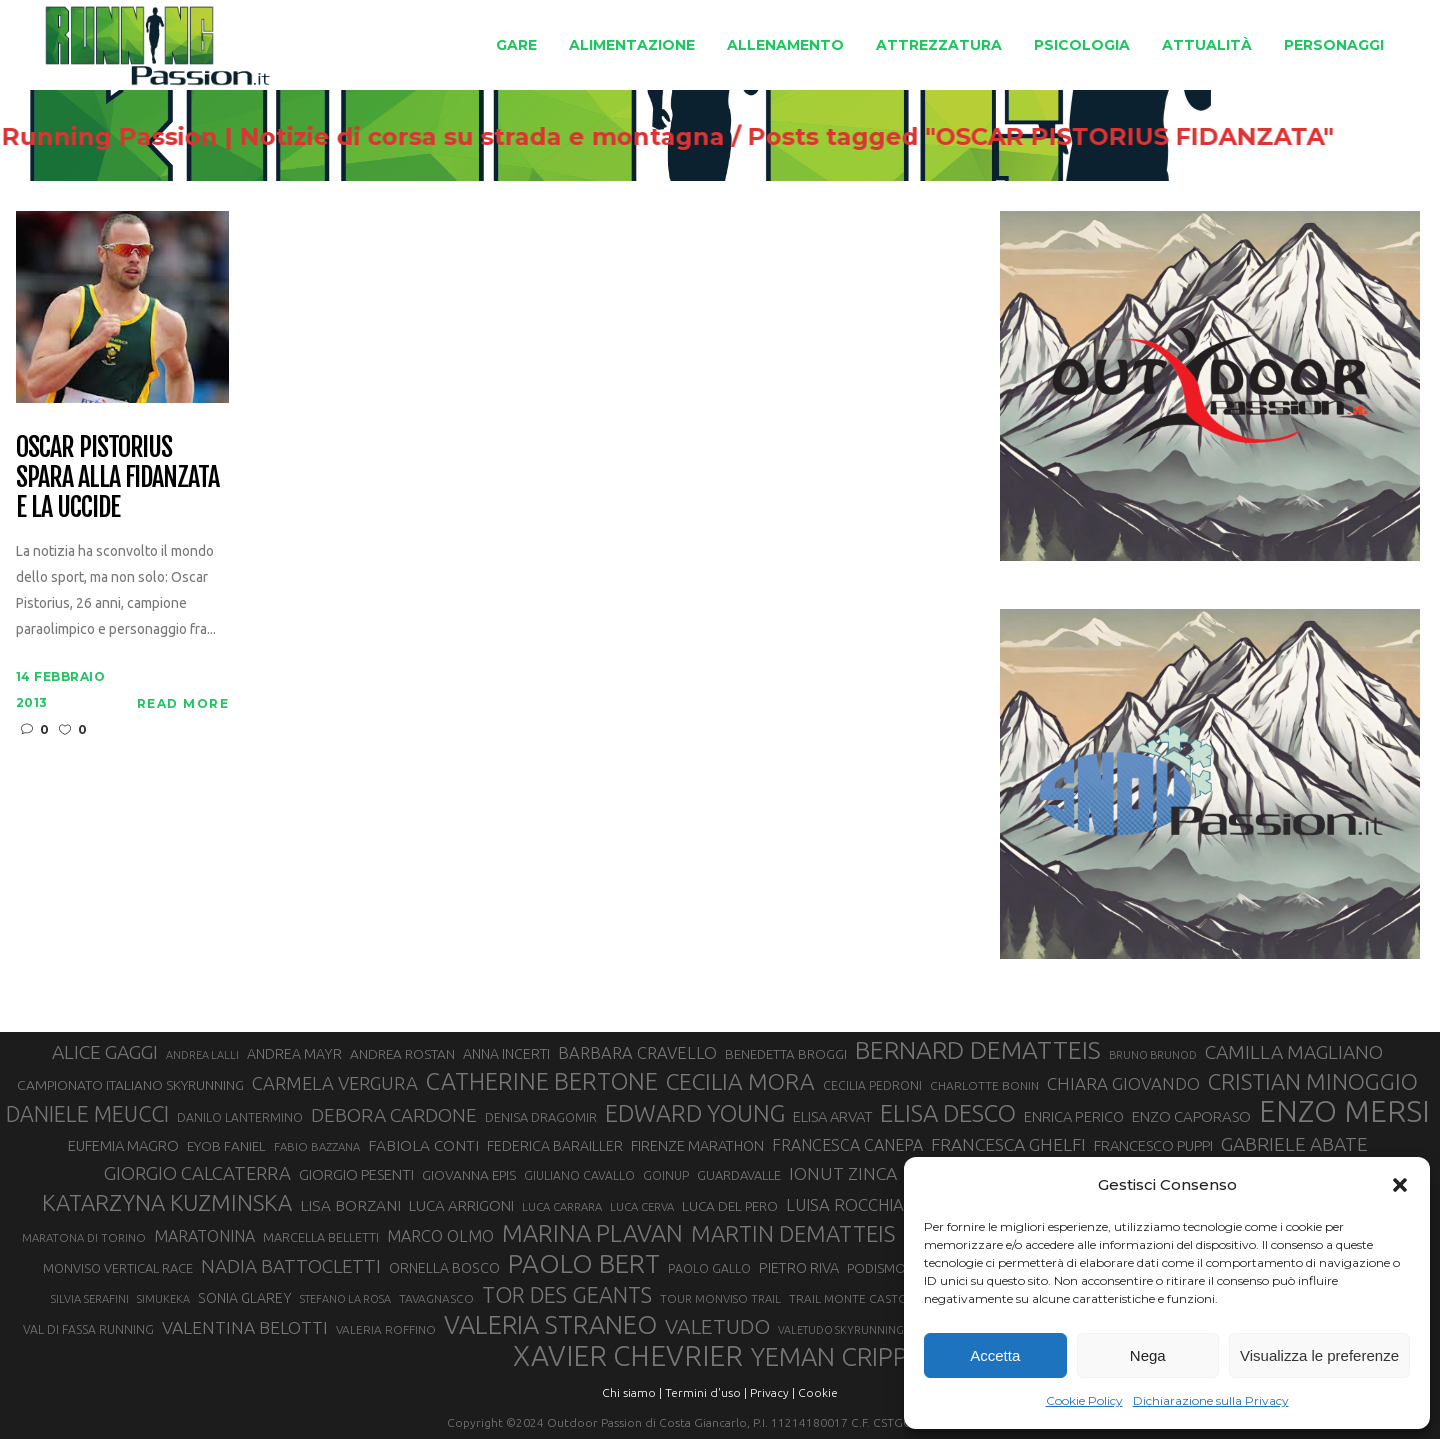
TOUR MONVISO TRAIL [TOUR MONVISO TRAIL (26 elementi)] (720, 1298)
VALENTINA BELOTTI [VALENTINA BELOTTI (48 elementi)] (245, 1327)
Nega (1148, 1355)
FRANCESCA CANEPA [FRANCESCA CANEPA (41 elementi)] (847, 1145)
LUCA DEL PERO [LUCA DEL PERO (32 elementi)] (730, 1206)
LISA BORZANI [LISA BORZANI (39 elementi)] (350, 1205)
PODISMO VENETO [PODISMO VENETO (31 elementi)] (902, 1268)
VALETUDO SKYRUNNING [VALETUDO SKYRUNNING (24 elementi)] (841, 1330)
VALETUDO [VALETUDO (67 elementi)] (717, 1326)
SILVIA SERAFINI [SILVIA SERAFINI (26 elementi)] (90, 1298)
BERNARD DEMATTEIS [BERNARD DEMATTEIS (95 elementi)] (978, 1050)
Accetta (995, 1355)
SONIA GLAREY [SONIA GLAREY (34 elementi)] (245, 1298)
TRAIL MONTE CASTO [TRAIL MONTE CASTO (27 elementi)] (848, 1298)
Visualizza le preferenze (1319, 1355)
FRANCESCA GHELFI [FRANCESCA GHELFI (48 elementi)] (1008, 1144)
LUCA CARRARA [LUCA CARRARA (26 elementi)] (562, 1206)
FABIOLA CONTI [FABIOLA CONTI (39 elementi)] (423, 1145)
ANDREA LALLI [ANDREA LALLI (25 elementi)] (202, 1055)
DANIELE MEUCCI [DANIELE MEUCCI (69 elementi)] (87, 1114)
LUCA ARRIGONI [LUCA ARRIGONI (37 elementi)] (461, 1205)
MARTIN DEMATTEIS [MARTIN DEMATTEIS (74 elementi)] (793, 1233)
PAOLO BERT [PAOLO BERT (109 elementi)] (584, 1264)
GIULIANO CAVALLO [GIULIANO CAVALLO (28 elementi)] (579, 1175)
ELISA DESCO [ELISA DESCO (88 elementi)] (948, 1114)
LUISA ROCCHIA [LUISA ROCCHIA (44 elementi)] (845, 1204)
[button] (1400, 1185)
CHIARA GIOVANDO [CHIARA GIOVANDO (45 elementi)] (1123, 1083)
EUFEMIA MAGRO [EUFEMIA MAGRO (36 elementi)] (123, 1145)
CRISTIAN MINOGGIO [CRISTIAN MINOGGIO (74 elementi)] (1313, 1081)
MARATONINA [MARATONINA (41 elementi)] (204, 1236)
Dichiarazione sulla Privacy (1211, 1400)
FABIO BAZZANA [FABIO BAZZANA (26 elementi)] (317, 1146)
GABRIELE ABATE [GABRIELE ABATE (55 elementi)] (1294, 1144)
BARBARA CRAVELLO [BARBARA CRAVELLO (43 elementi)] (637, 1053)
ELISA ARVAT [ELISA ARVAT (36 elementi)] (832, 1116)
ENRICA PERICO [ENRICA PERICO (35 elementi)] (1074, 1116)
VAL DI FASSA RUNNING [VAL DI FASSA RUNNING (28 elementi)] (88, 1329)
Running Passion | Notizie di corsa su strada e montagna (467, 137)
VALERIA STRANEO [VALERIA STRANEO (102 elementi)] (550, 1325)
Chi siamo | (632, 1392)
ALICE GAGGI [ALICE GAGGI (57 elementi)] (105, 1052)
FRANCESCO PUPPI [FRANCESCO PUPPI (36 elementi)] (1153, 1145)
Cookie (818, 1392)
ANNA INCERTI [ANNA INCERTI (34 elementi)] (506, 1054)
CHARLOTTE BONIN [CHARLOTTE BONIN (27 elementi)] (984, 1085)
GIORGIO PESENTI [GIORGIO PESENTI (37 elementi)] (356, 1174)
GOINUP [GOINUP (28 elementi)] (666, 1175)
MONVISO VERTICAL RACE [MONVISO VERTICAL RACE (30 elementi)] (118, 1268)
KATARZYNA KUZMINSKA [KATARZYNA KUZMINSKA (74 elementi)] (167, 1202)
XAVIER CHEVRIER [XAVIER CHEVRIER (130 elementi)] (628, 1356)
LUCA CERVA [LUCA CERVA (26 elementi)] (642, 1206)
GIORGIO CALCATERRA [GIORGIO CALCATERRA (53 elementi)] (197, 1173)
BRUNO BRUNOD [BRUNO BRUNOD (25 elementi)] (1153, 1055)
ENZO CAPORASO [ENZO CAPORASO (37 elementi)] (1191, 1116)
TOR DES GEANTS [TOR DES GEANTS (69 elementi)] (567, 1295)
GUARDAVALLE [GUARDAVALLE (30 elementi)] (739, 1175)
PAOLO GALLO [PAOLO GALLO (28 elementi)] (709, 1268)
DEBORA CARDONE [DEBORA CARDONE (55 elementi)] (394, 1115)
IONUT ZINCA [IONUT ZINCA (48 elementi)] (843, 1173)
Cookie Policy (1084, 1400)
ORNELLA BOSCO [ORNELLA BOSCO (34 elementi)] (444, 1268)
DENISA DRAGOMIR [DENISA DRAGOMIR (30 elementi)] (541, 1117)
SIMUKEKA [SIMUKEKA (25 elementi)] (163, 1299)
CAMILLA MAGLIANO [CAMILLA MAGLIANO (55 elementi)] (1294, 1052)
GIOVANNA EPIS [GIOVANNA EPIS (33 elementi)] (469, 1175)
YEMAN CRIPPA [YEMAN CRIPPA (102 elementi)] (837, 1357)
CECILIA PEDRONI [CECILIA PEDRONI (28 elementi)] (872, 1085)
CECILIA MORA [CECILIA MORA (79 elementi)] (740, 1081)
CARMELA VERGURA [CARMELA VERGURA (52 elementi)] (335, 1083)
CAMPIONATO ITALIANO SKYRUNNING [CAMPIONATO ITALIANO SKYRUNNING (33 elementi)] (130, 1085)
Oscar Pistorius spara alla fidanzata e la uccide (117, 478)
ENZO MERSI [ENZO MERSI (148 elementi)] (1344, 1112)
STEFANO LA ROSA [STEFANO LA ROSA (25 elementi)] (345, 1299)
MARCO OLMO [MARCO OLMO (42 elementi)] (440, 1236)
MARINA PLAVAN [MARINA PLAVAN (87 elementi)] (592, 1233)
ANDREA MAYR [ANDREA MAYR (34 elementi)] (294, 1054)
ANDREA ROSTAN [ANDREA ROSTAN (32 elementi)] (402, 1054)
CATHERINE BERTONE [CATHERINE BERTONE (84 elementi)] (542, 1081)
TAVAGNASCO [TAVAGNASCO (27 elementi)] (436, 1298)
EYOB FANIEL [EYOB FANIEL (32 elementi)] (226, 1146)
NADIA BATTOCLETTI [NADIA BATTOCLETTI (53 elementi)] (291, 1266)
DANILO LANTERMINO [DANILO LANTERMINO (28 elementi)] (240, 1117)
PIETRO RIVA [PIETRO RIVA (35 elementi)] (799, 1267)
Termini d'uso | (706, 1392)
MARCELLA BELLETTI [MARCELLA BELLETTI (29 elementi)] (321, 1237)
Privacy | (772, 1392)
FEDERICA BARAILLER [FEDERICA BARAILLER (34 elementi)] (555, 1146)
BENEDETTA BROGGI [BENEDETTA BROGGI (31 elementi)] (786, 1054)
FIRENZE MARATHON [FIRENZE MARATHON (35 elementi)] (697, 1145)
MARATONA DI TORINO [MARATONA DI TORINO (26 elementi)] (84, 1237)
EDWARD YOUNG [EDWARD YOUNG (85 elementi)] (695, 1113)
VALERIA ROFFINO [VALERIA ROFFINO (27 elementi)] (386, 1329)
